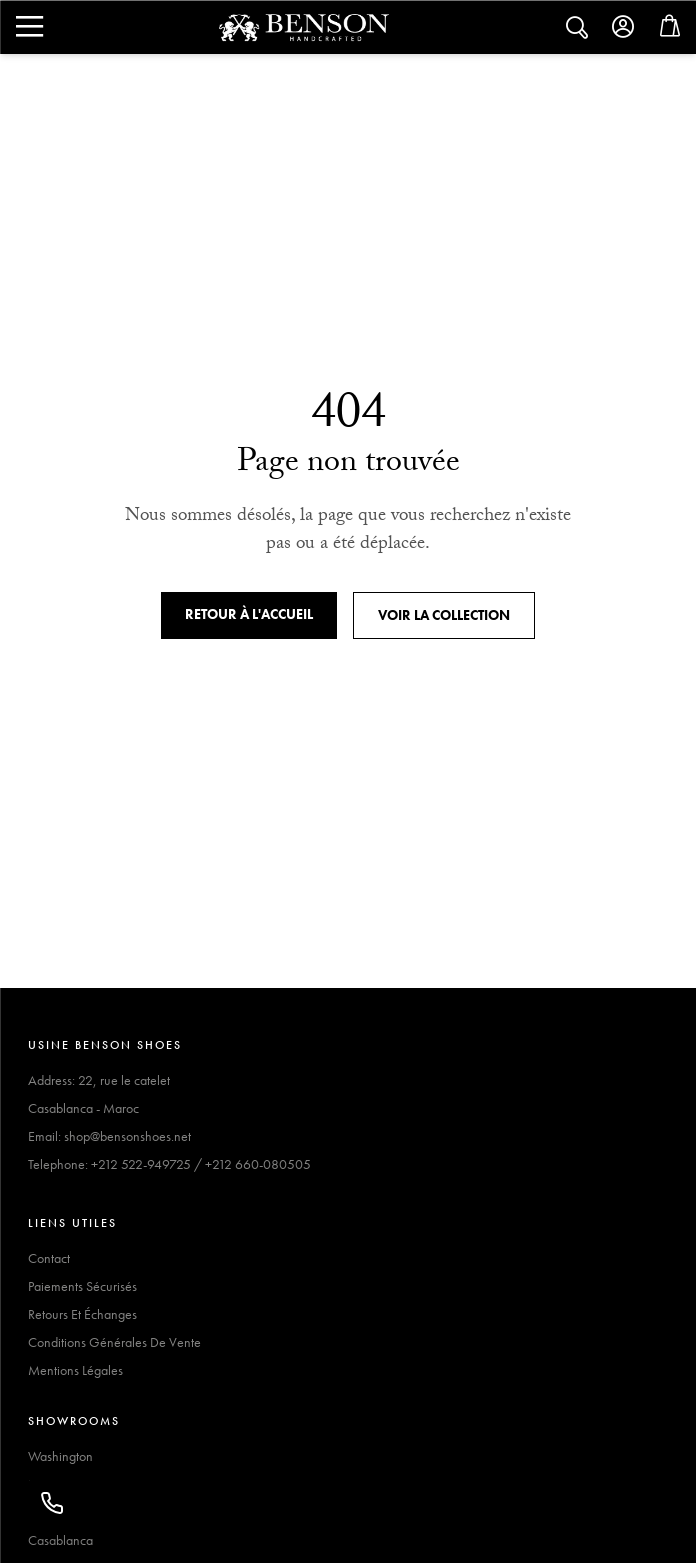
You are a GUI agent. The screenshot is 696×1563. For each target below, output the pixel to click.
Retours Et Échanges (82, 1314)
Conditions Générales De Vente (114, 1342)
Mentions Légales (75, 1370)
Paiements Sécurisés (82, 1286)
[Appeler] (52, 1503)
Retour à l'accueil (249, 614)
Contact (49, 1258)
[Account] (624, 27)
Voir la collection (444, 615)
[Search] (28, 27)
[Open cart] (670, 30)
